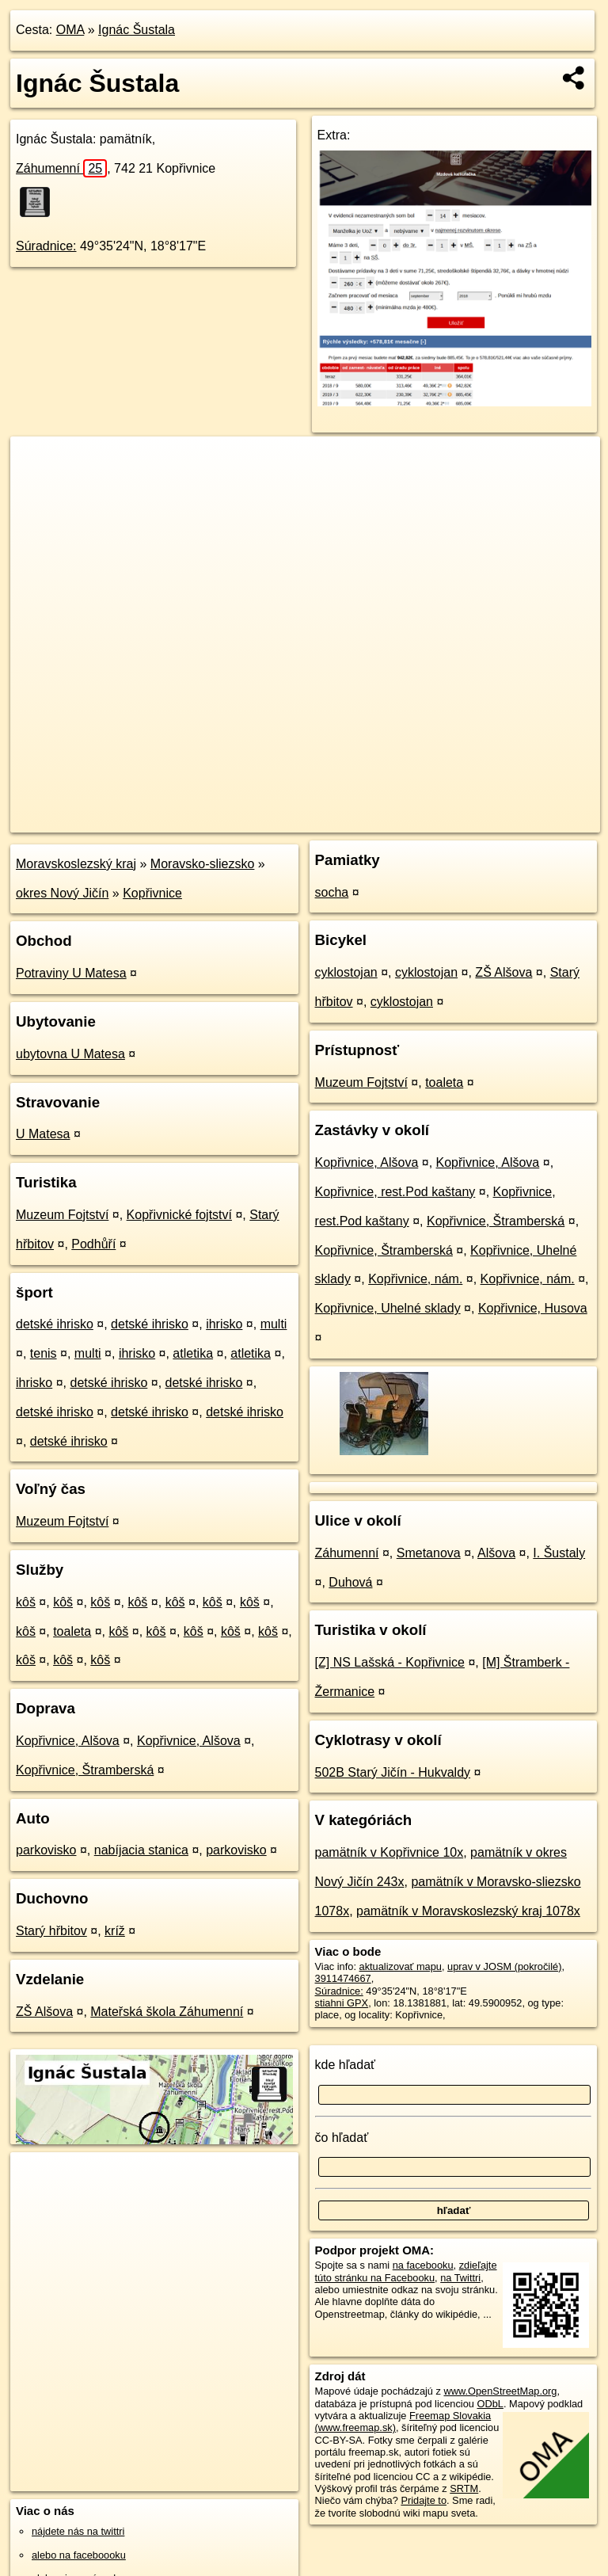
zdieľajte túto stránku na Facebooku (406, 2271)
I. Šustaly (559, 1553)
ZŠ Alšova (44, 2011)
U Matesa (43, 1134)
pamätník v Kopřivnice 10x (389, 1852)
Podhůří (93, 1244)
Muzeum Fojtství (62, 1214)
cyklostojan (346, 972)
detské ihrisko (54, 1324)
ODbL (490, 2404)
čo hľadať (342, 2137)
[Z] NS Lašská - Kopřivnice (390, 1662)
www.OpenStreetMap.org (500, 2391)
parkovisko (46, 1850)
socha (332, 892)
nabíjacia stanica (141, 1850)
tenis (43, 1353)
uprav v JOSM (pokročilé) (504, 1966)
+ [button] (37, 463)
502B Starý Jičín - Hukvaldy (393, 1772)
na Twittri (460, 2278)
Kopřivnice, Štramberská (85, 1770)
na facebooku (423, 2265)
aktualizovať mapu (400, 1966)
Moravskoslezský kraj (76, 864)
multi (273, 1324)
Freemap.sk (408, 820)
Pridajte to (423, 2500)
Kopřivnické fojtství (179, 1214)
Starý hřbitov (51, 1931)
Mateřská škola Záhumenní (166, 2011)
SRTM (464, 2488)
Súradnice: (46, 246)
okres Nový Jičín (62, 893)
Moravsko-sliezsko (202, 864)
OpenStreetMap (327, 820)
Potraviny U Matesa (71, 973)
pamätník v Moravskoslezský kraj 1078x (468, 1911)
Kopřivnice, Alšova (68, 1740)
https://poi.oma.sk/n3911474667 (529, 820)
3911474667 (343, 1978)
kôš (26, 1602)
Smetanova (429, 1553)
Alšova (496, 1553)
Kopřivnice (152, 893)
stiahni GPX (342, 2003)
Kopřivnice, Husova (532, 1308)
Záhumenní (61, 168)
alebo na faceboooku (79, 2555)
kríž (114, 1931)
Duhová (350, 1582)
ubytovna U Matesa (70, 1054)
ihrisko (224, 1324)
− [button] (37, 488)
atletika (193, 1353)
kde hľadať (345, 2064)
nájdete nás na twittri (78, 2531)
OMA (70, 29)
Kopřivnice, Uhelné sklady (388, 1308)
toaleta (72, 1631)
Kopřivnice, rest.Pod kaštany (395, 1191)
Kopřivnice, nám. (415, 1279)
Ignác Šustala (136, 29)
